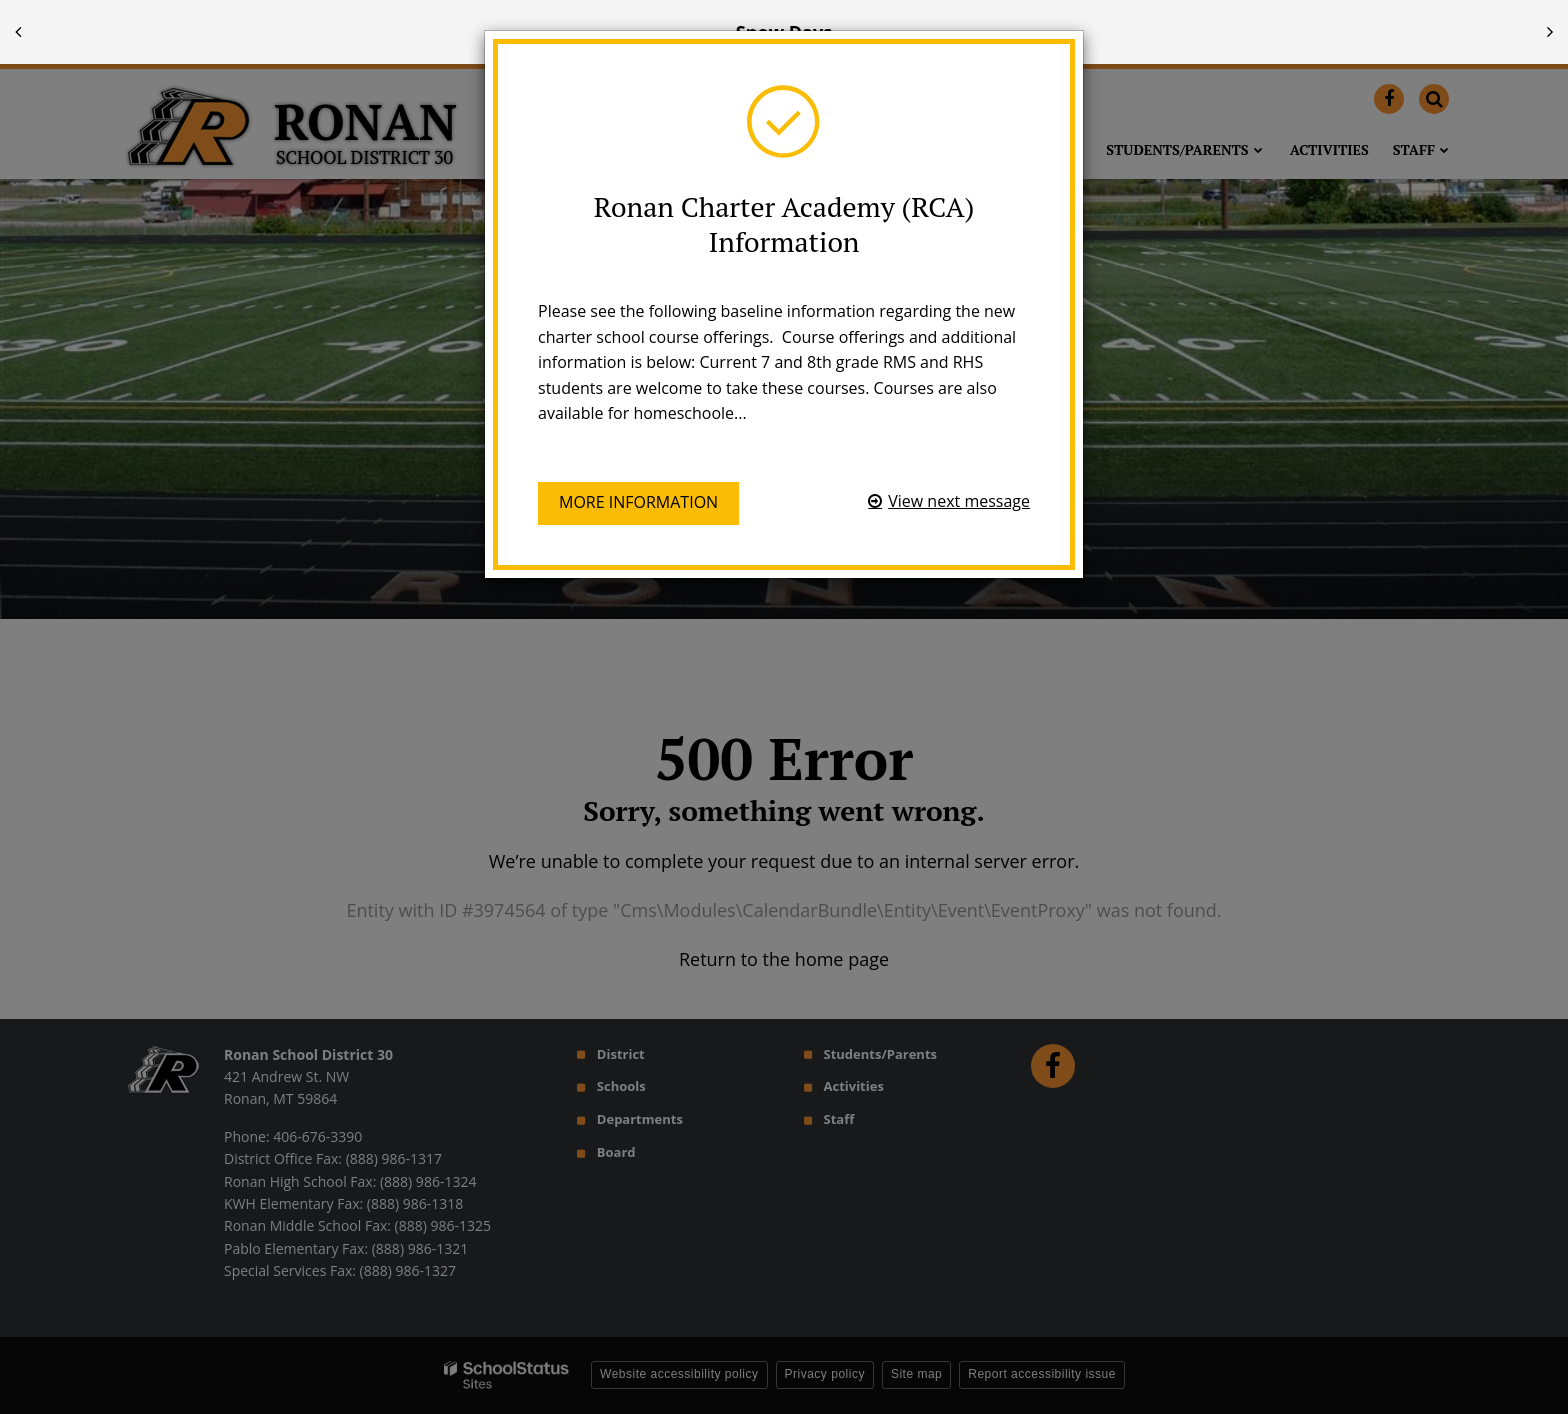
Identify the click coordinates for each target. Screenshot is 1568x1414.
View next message (959, 501)
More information (638, 502)
